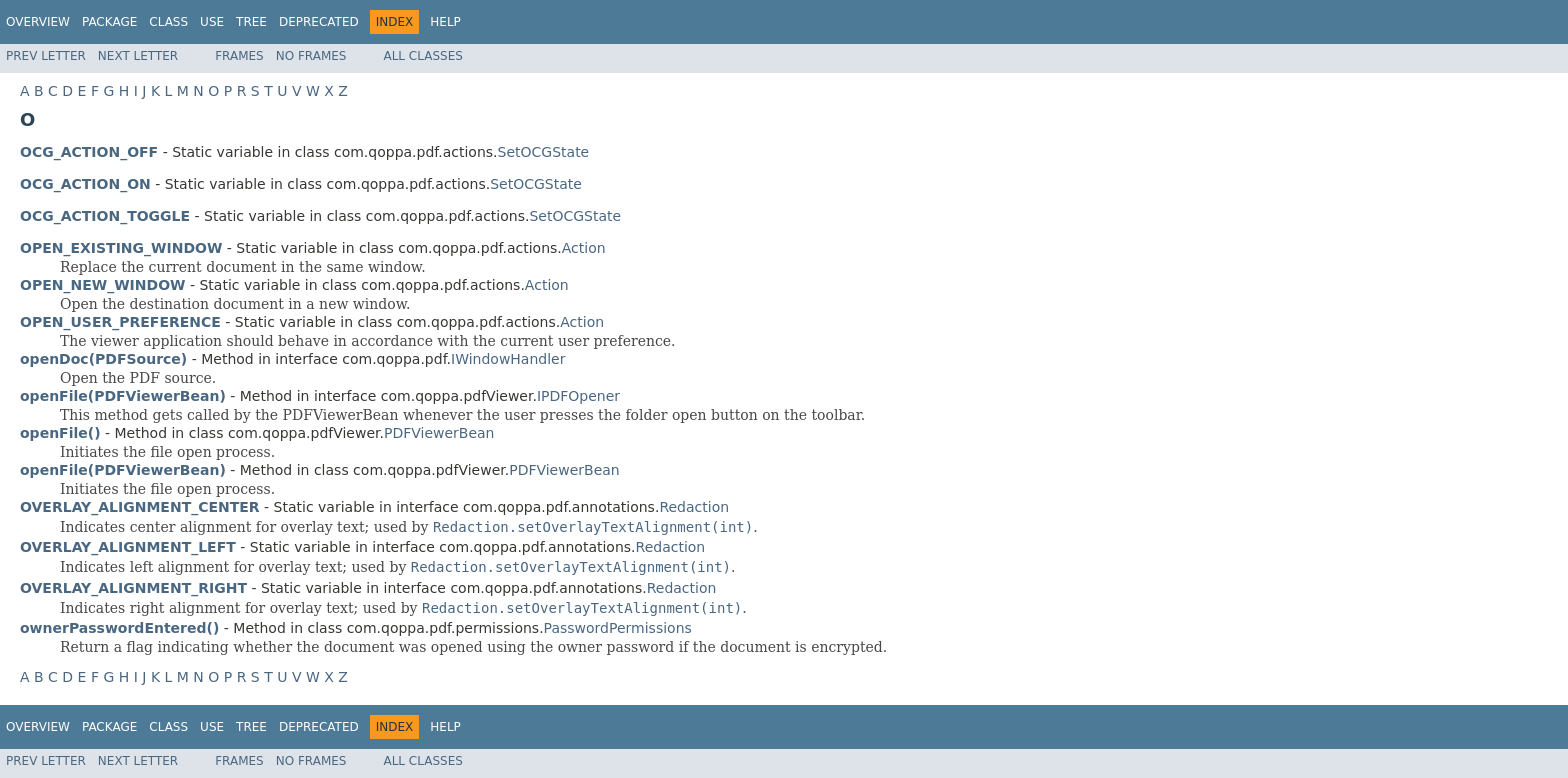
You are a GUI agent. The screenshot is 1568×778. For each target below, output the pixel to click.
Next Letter (138, 56)
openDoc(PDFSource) (103, 359)
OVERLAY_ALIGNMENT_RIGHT (133, 588)
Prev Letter (46, 56)
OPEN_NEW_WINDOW (103, 285)
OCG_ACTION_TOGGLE (105, 216)
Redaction (694, 507)
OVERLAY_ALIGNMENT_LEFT (128, 547)
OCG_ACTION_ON (85, 184)
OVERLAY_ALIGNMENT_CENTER (140, 507)
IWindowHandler (508, 359)
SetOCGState (544, 152)
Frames (239, 56)
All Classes (422, 56)
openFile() (60, 433)
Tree (251, 22)
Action (584, 248)
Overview (38, 22)
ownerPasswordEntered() (119, 628)
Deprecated (319, 22)
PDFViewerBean (439, 433)
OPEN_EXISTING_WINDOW (121, 248)
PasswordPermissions (618, 628)
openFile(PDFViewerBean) (123, 396)
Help (445, 22)
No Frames (311, 56)
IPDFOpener (578, 396)
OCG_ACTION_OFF (89, 152)
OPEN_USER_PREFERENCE (120, 322)
